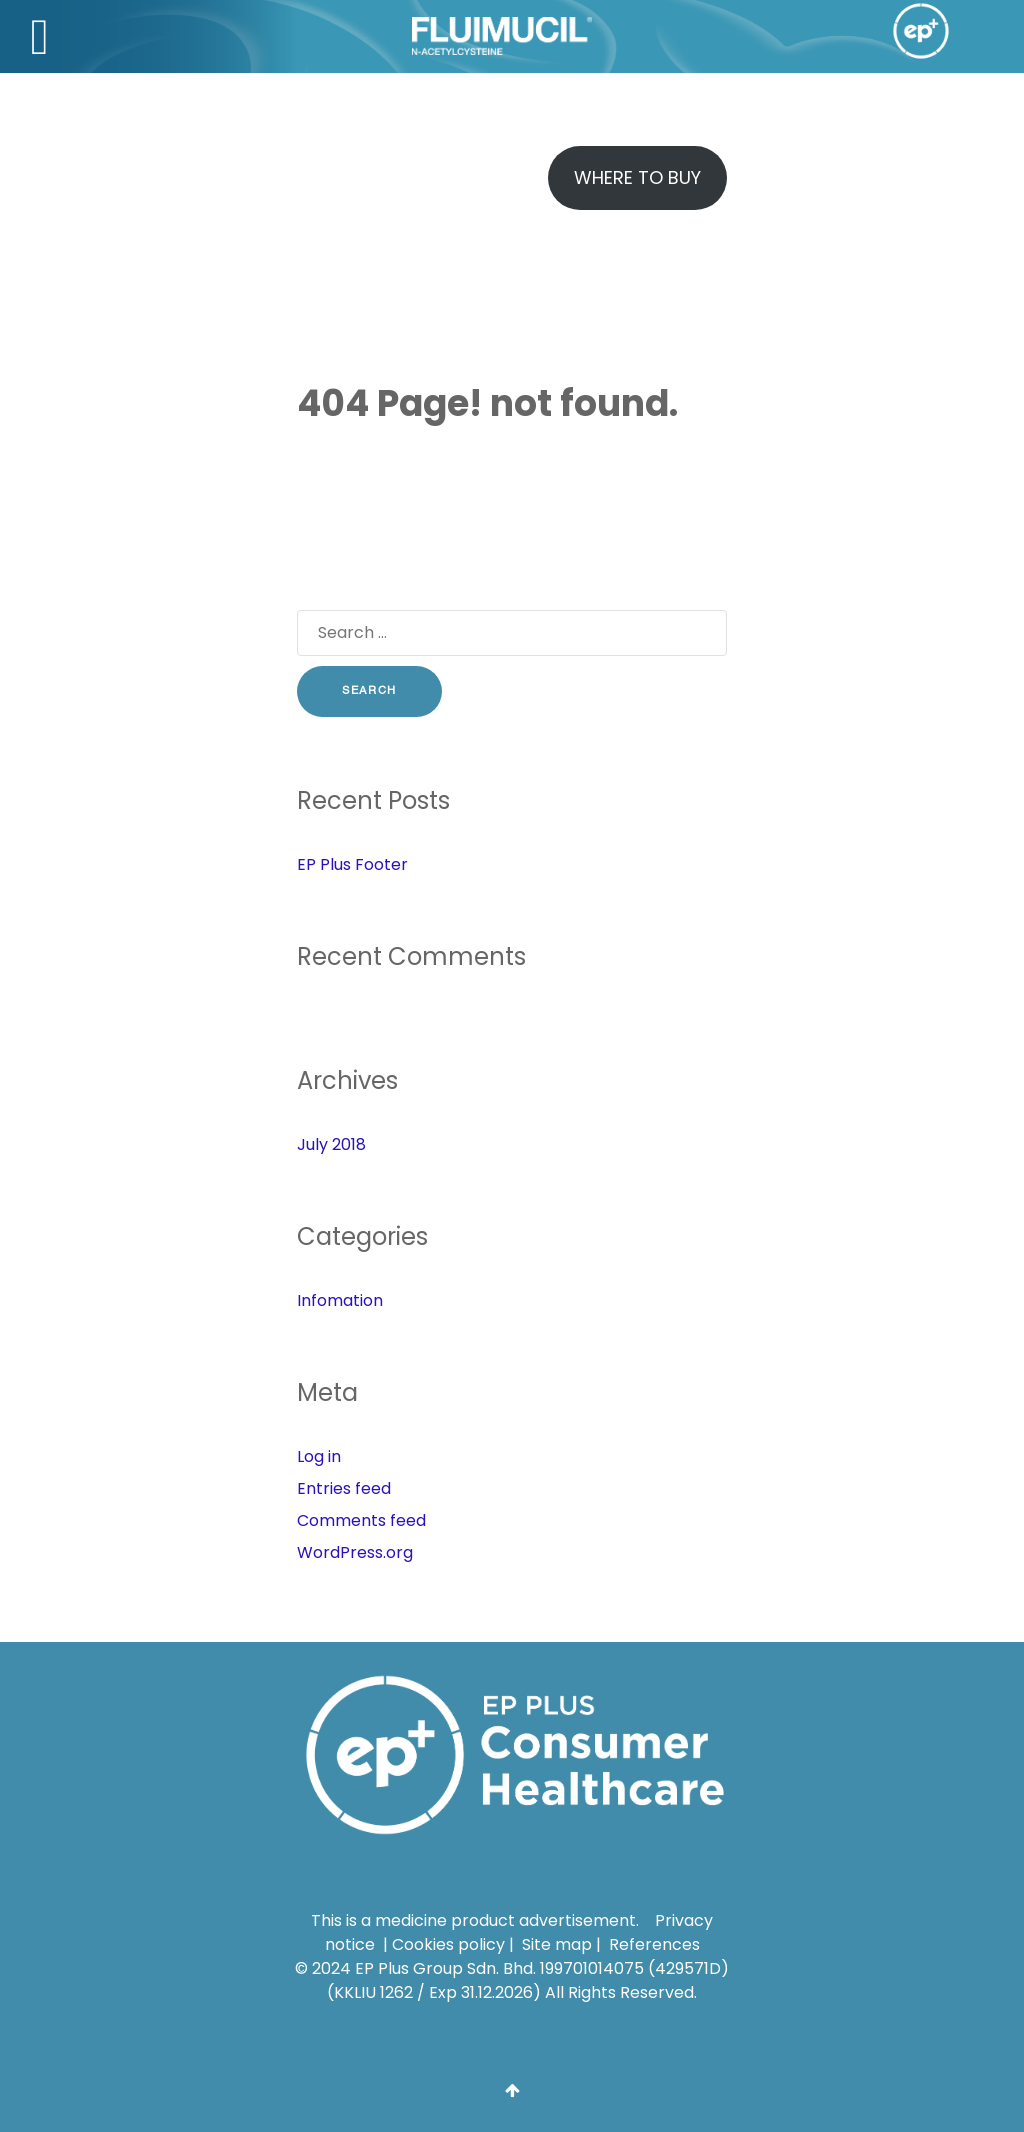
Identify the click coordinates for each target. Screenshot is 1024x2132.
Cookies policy (448, 1940)
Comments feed (361, 1520)
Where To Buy (637, 177)
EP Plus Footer (352, 864)
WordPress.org (355, 1552)
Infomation (340, 1300)
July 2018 (331, 1144)
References (654, 1940)
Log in (319, 1456)
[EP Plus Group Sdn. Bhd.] (512, 1753)
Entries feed (344, 1488)
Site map (557, 1940)
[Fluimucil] (411, 36)
